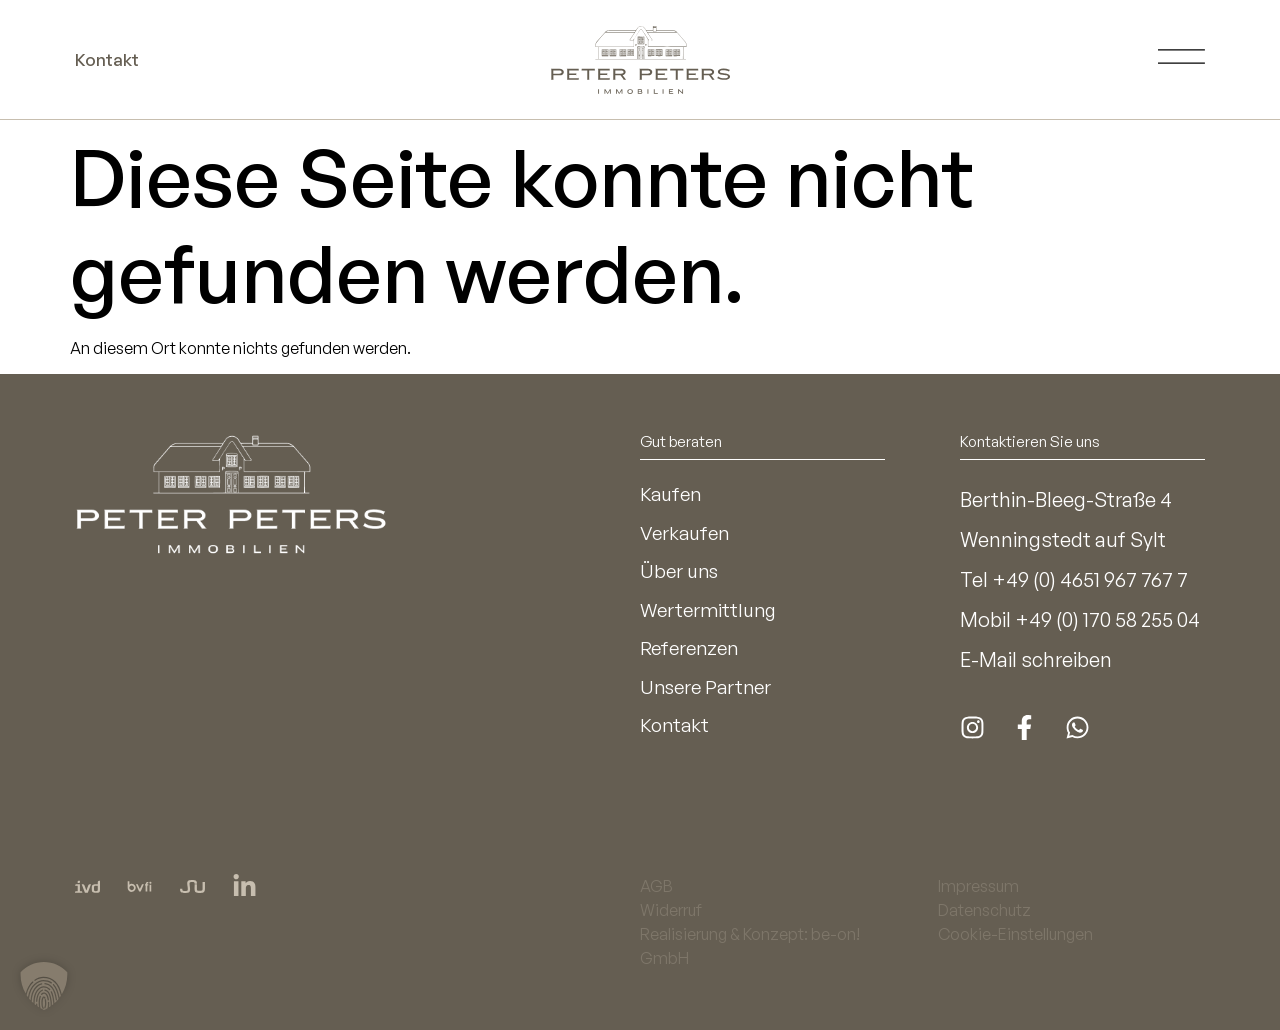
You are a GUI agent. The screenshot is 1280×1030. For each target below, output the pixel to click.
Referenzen (692, 654)
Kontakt (676, 734)
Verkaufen (686, 534)
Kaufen (672, 494)
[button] (44, 986)
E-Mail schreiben (1036, 659)
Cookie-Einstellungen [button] (1015, 934)
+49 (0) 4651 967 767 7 (1090, 579)
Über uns (681, 574)
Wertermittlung (711, 614)
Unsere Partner (709, 694)
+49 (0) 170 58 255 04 (1107, 619)
